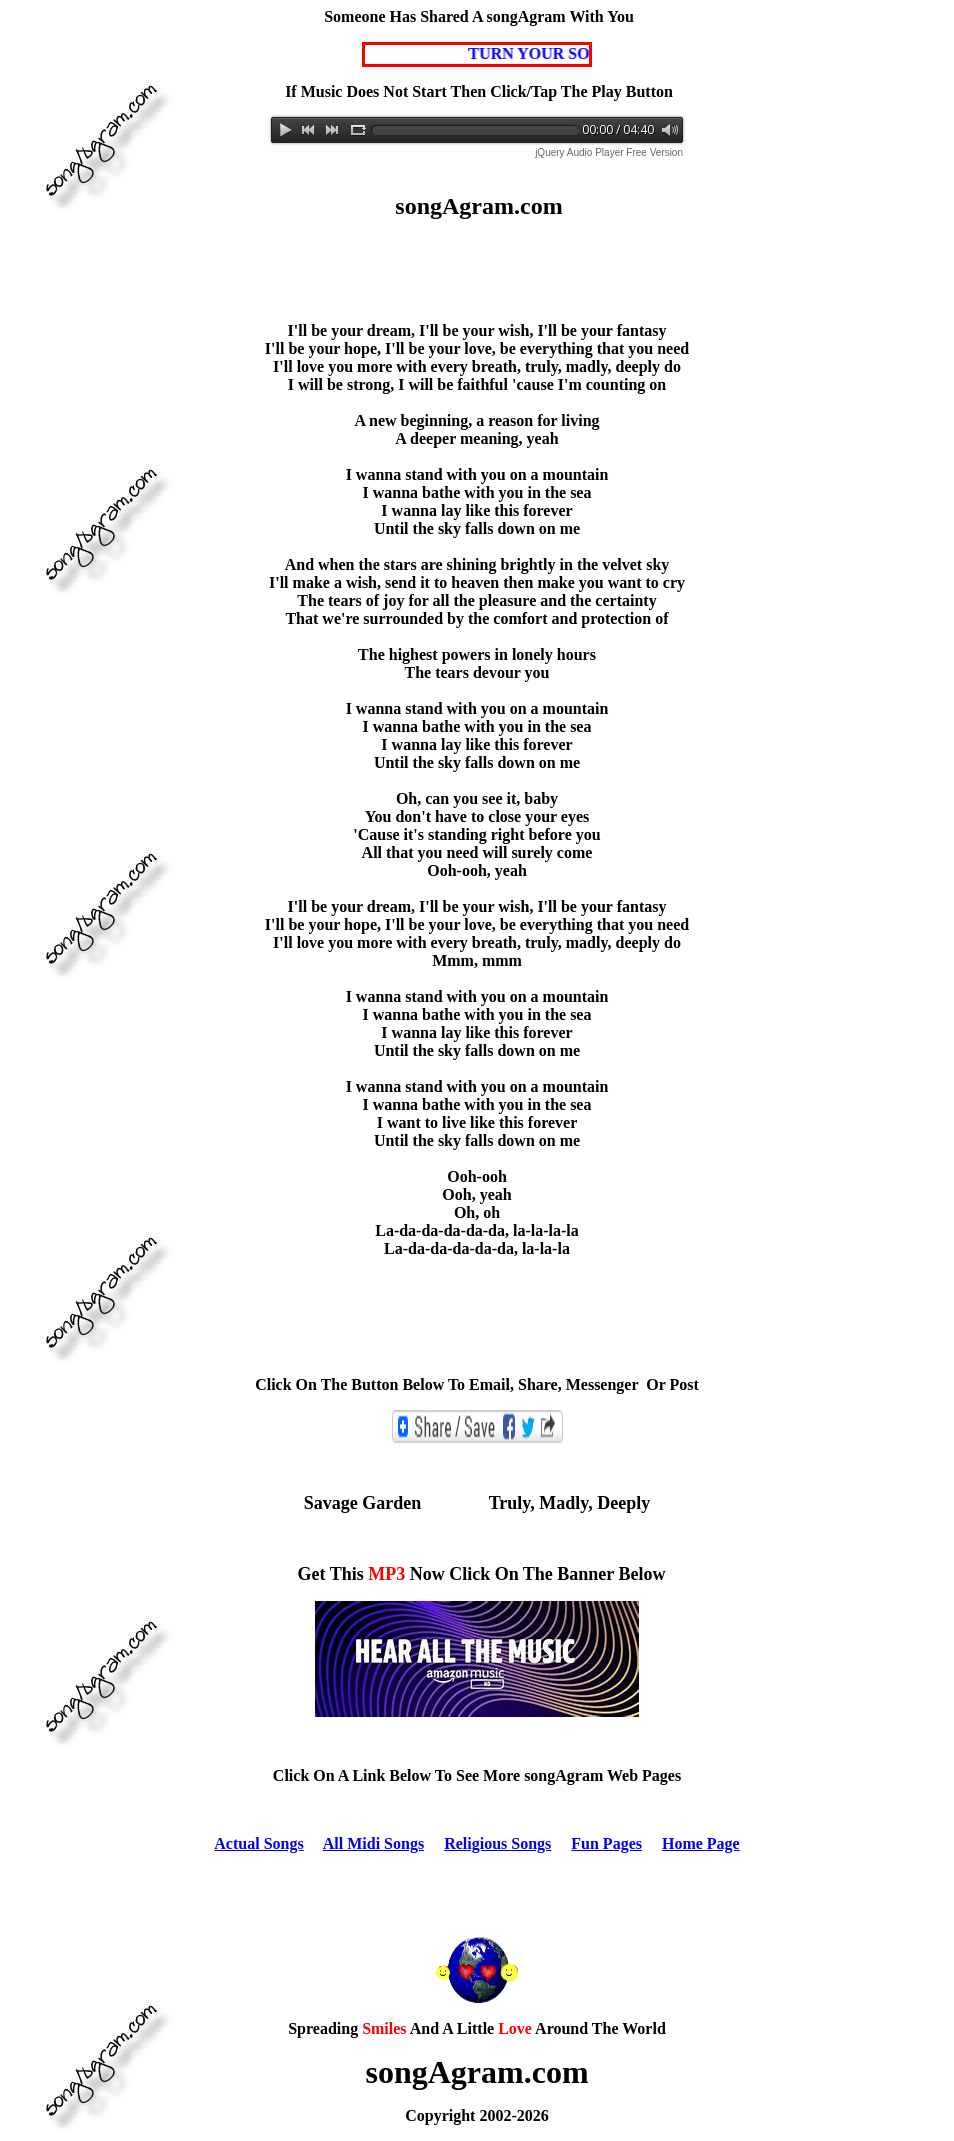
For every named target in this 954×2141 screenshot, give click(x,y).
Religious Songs (497, 1843)
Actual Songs (258, 1843)
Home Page (701, 1843)
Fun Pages (606, 1843)
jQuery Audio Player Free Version (609, 152)
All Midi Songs (373, 1843)
